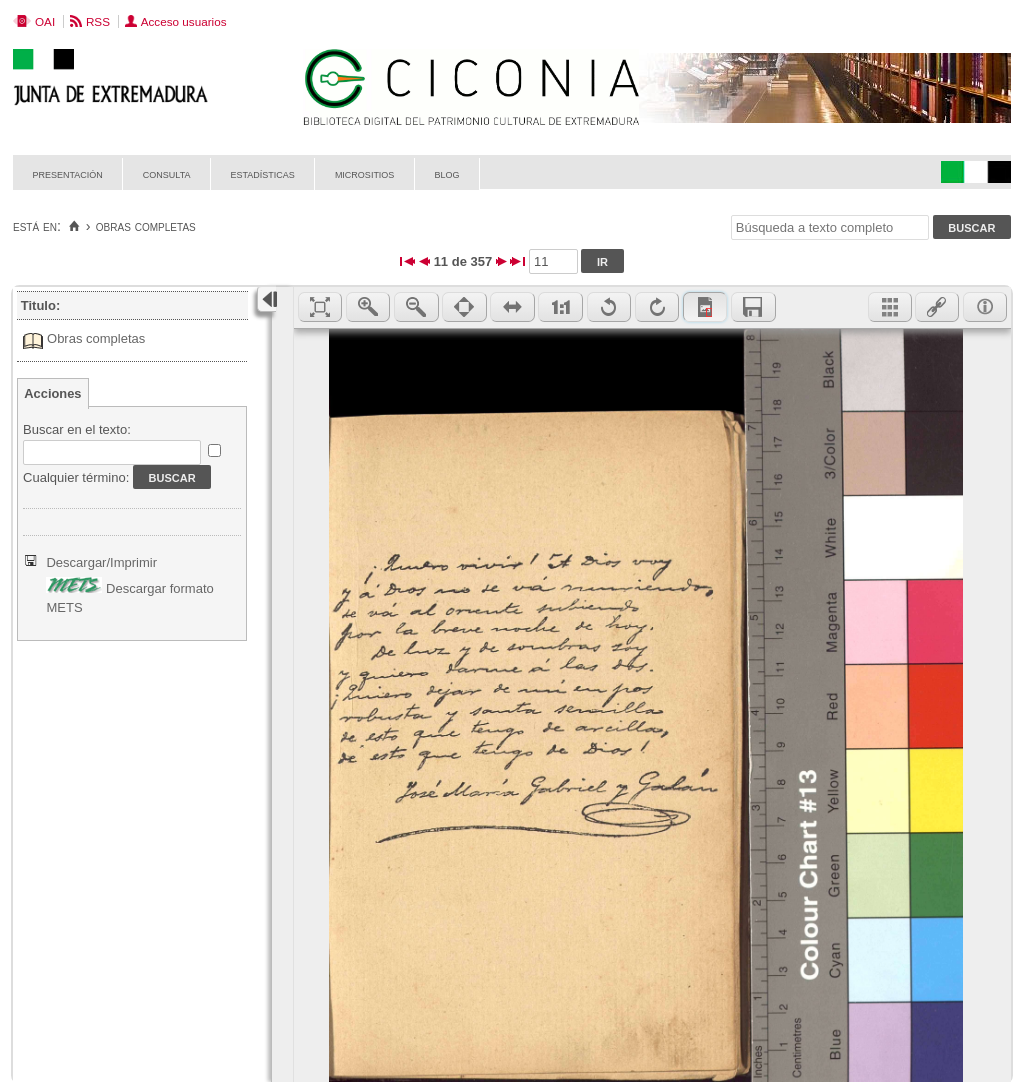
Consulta (167, 173)
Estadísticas (263, 173)
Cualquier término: (76, 477)
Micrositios (365, 173)
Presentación (68, 173)
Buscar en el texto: (77, 429)
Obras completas (96, 338)
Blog (446, 173)
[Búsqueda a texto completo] (830, 227)
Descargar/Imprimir (101, 562)
